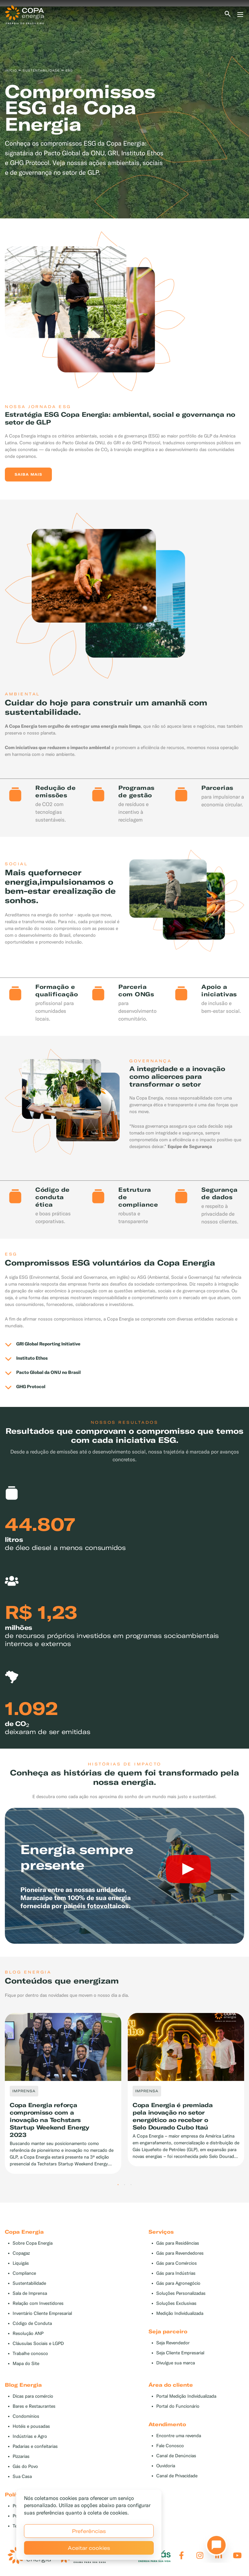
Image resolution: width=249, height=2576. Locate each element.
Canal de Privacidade (176, 2476)
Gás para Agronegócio (178, 2283)
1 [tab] (118, 2185)
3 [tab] (131, 2185)
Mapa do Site (26, 2363)
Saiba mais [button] (28, 474)
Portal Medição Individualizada (186, 2396)
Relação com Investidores (38, 2303)
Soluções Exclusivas (176, 2303)
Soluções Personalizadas (181, 2293)
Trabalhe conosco (30, 2353)
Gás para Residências (177, 2243)
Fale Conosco (170, 2446)
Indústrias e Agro (30, 2436)
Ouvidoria (165, 2466)
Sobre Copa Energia (33, 2243)
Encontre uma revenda (178, 2435)
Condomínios (26, 2416)
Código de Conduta (32, 2323)
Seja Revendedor (173, 2343)
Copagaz (21, 2253)
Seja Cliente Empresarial (180, 2353)
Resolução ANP (28, 2333)
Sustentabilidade (29, 2283)
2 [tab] (124, 2185)
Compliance (24, 2273)
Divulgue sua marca (175, 2363)
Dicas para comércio (33, 2396)
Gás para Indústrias (176, 2273)
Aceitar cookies (89, 2548)
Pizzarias (21, 2456)
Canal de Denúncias (176, 2456)
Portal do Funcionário (177, 2406)
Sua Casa (22, 2476)
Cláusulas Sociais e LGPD (38, 2343)
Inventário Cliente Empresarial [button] (42, 2313)
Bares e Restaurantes (34, 2406)
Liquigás (21, 2263)
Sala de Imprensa (30, 2293)
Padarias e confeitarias (35, 2446)
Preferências (89, 2531)
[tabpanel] (124, 112)
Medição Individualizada (179, 2313)
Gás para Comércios (176, 2263)
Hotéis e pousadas (31, 2426)
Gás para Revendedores (180, 2253)
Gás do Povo (25, 2466)
